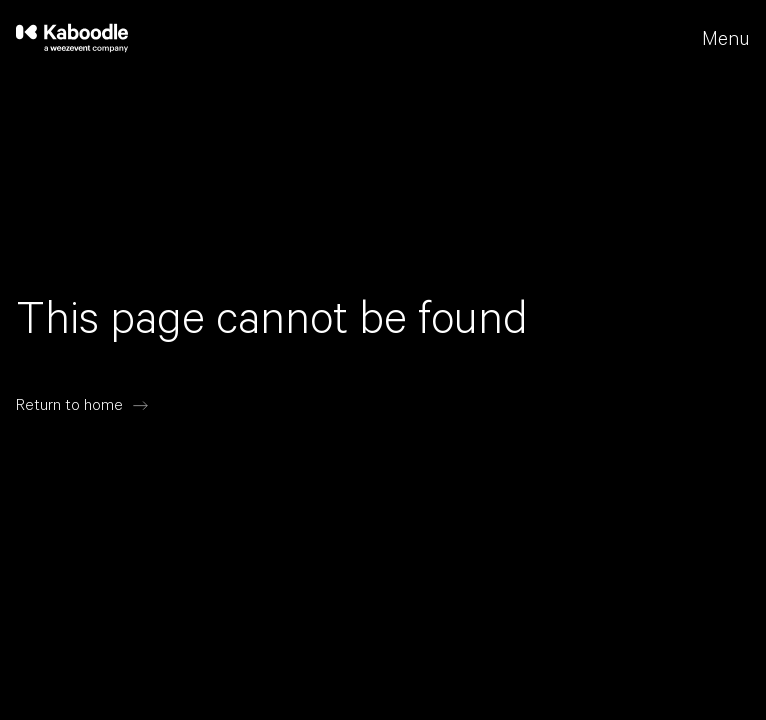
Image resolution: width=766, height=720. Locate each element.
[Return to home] (82, 405)
